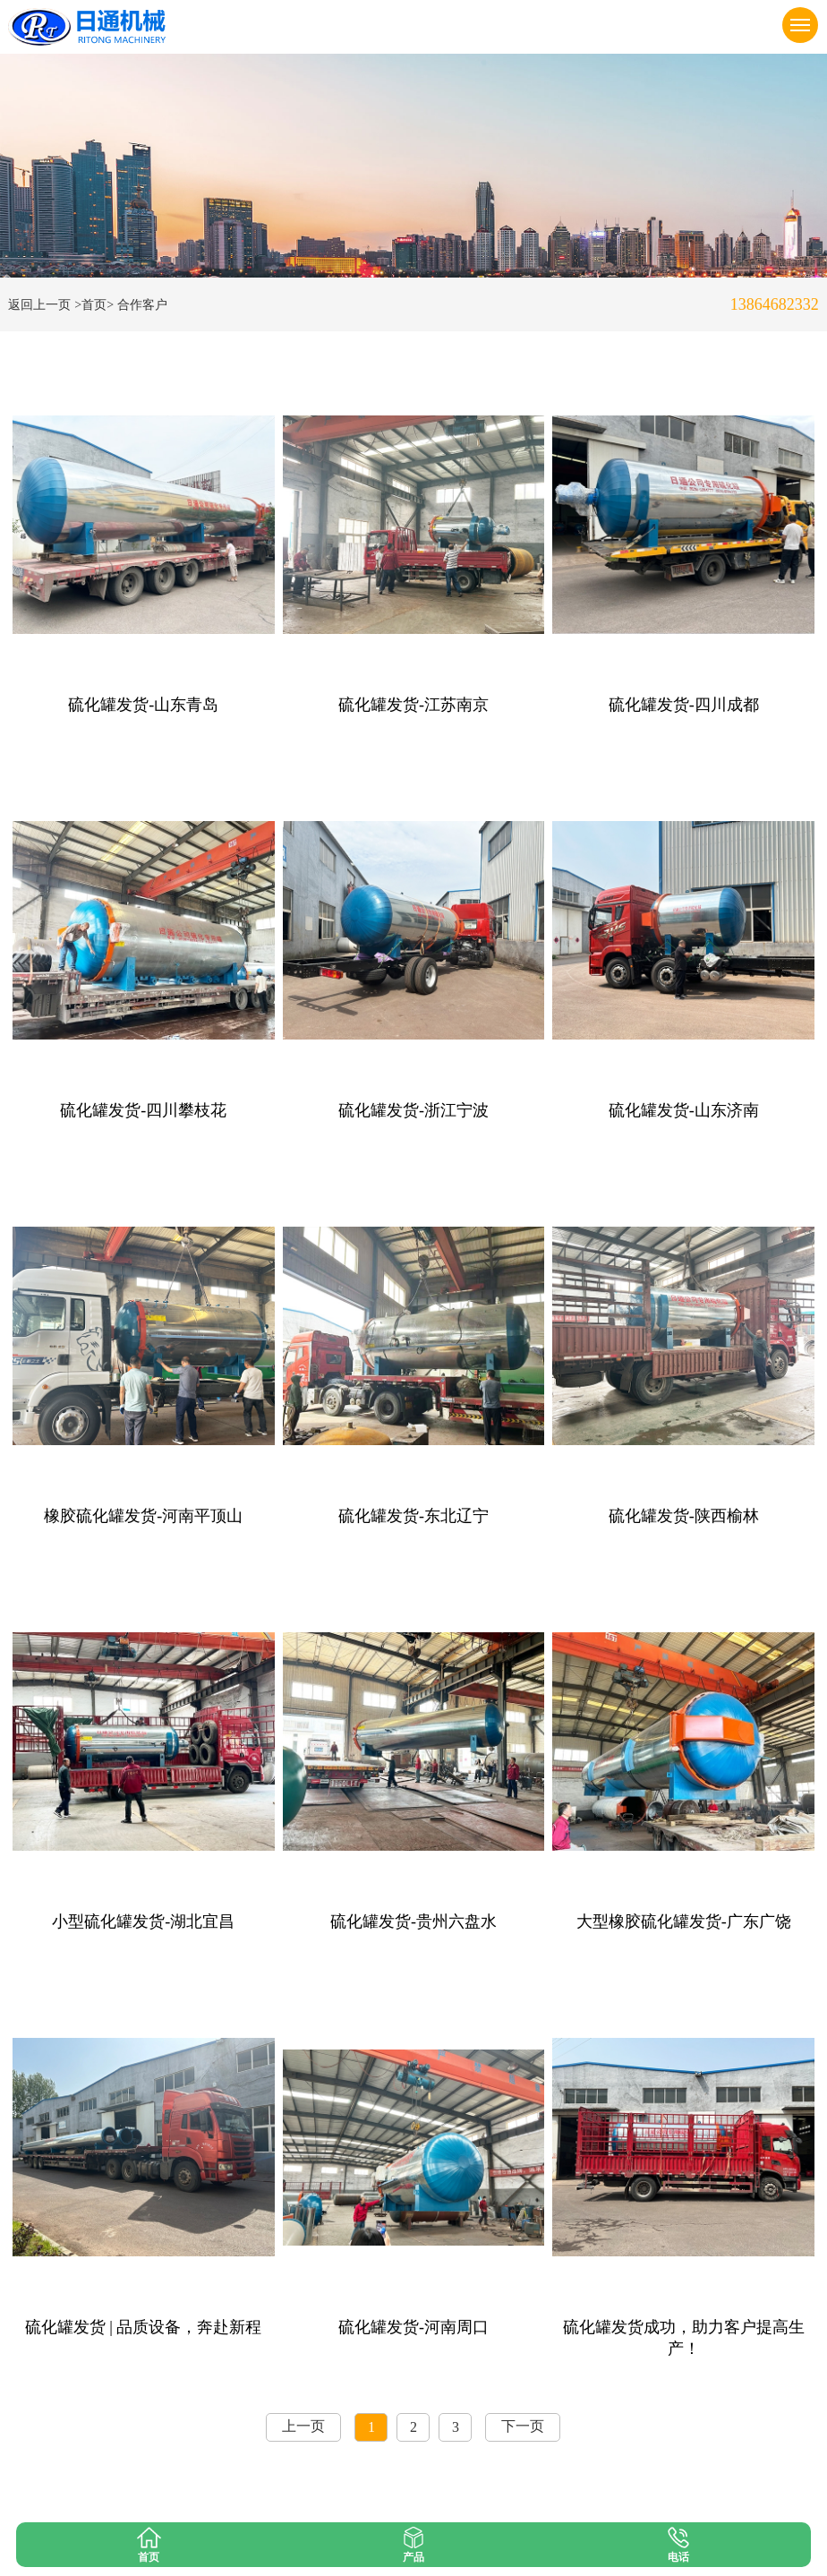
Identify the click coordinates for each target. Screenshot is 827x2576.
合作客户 (142, 305)
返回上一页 (39, 305)
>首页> (94, 305)
